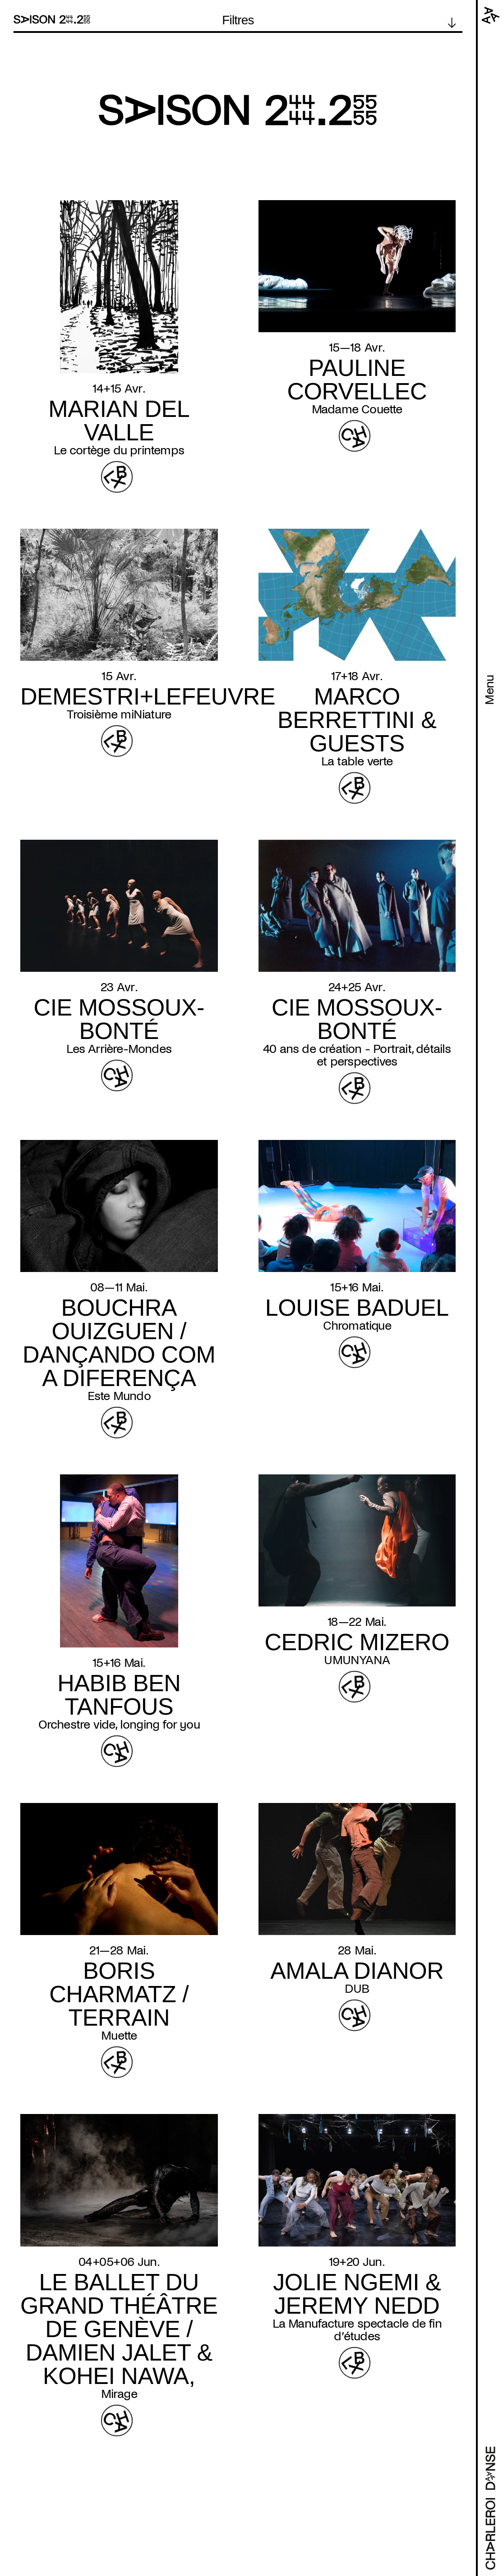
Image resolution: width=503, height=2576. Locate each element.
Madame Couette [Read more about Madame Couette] (357, 409)
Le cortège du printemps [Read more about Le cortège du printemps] (119, 450)
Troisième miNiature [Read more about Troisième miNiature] (119, 714)
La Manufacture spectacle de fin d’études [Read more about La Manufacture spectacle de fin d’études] (357, 2330)
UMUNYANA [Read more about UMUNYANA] (357, 1660)
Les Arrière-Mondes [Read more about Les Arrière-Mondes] (118, 1049)
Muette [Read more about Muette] (119, 2035)
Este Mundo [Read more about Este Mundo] (119, 1396)
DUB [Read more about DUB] (357, 1988)
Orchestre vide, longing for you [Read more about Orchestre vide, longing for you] (119, 1724)
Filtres (238, 20)
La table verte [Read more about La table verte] (357, 761)
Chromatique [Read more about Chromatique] (357, 1325)
